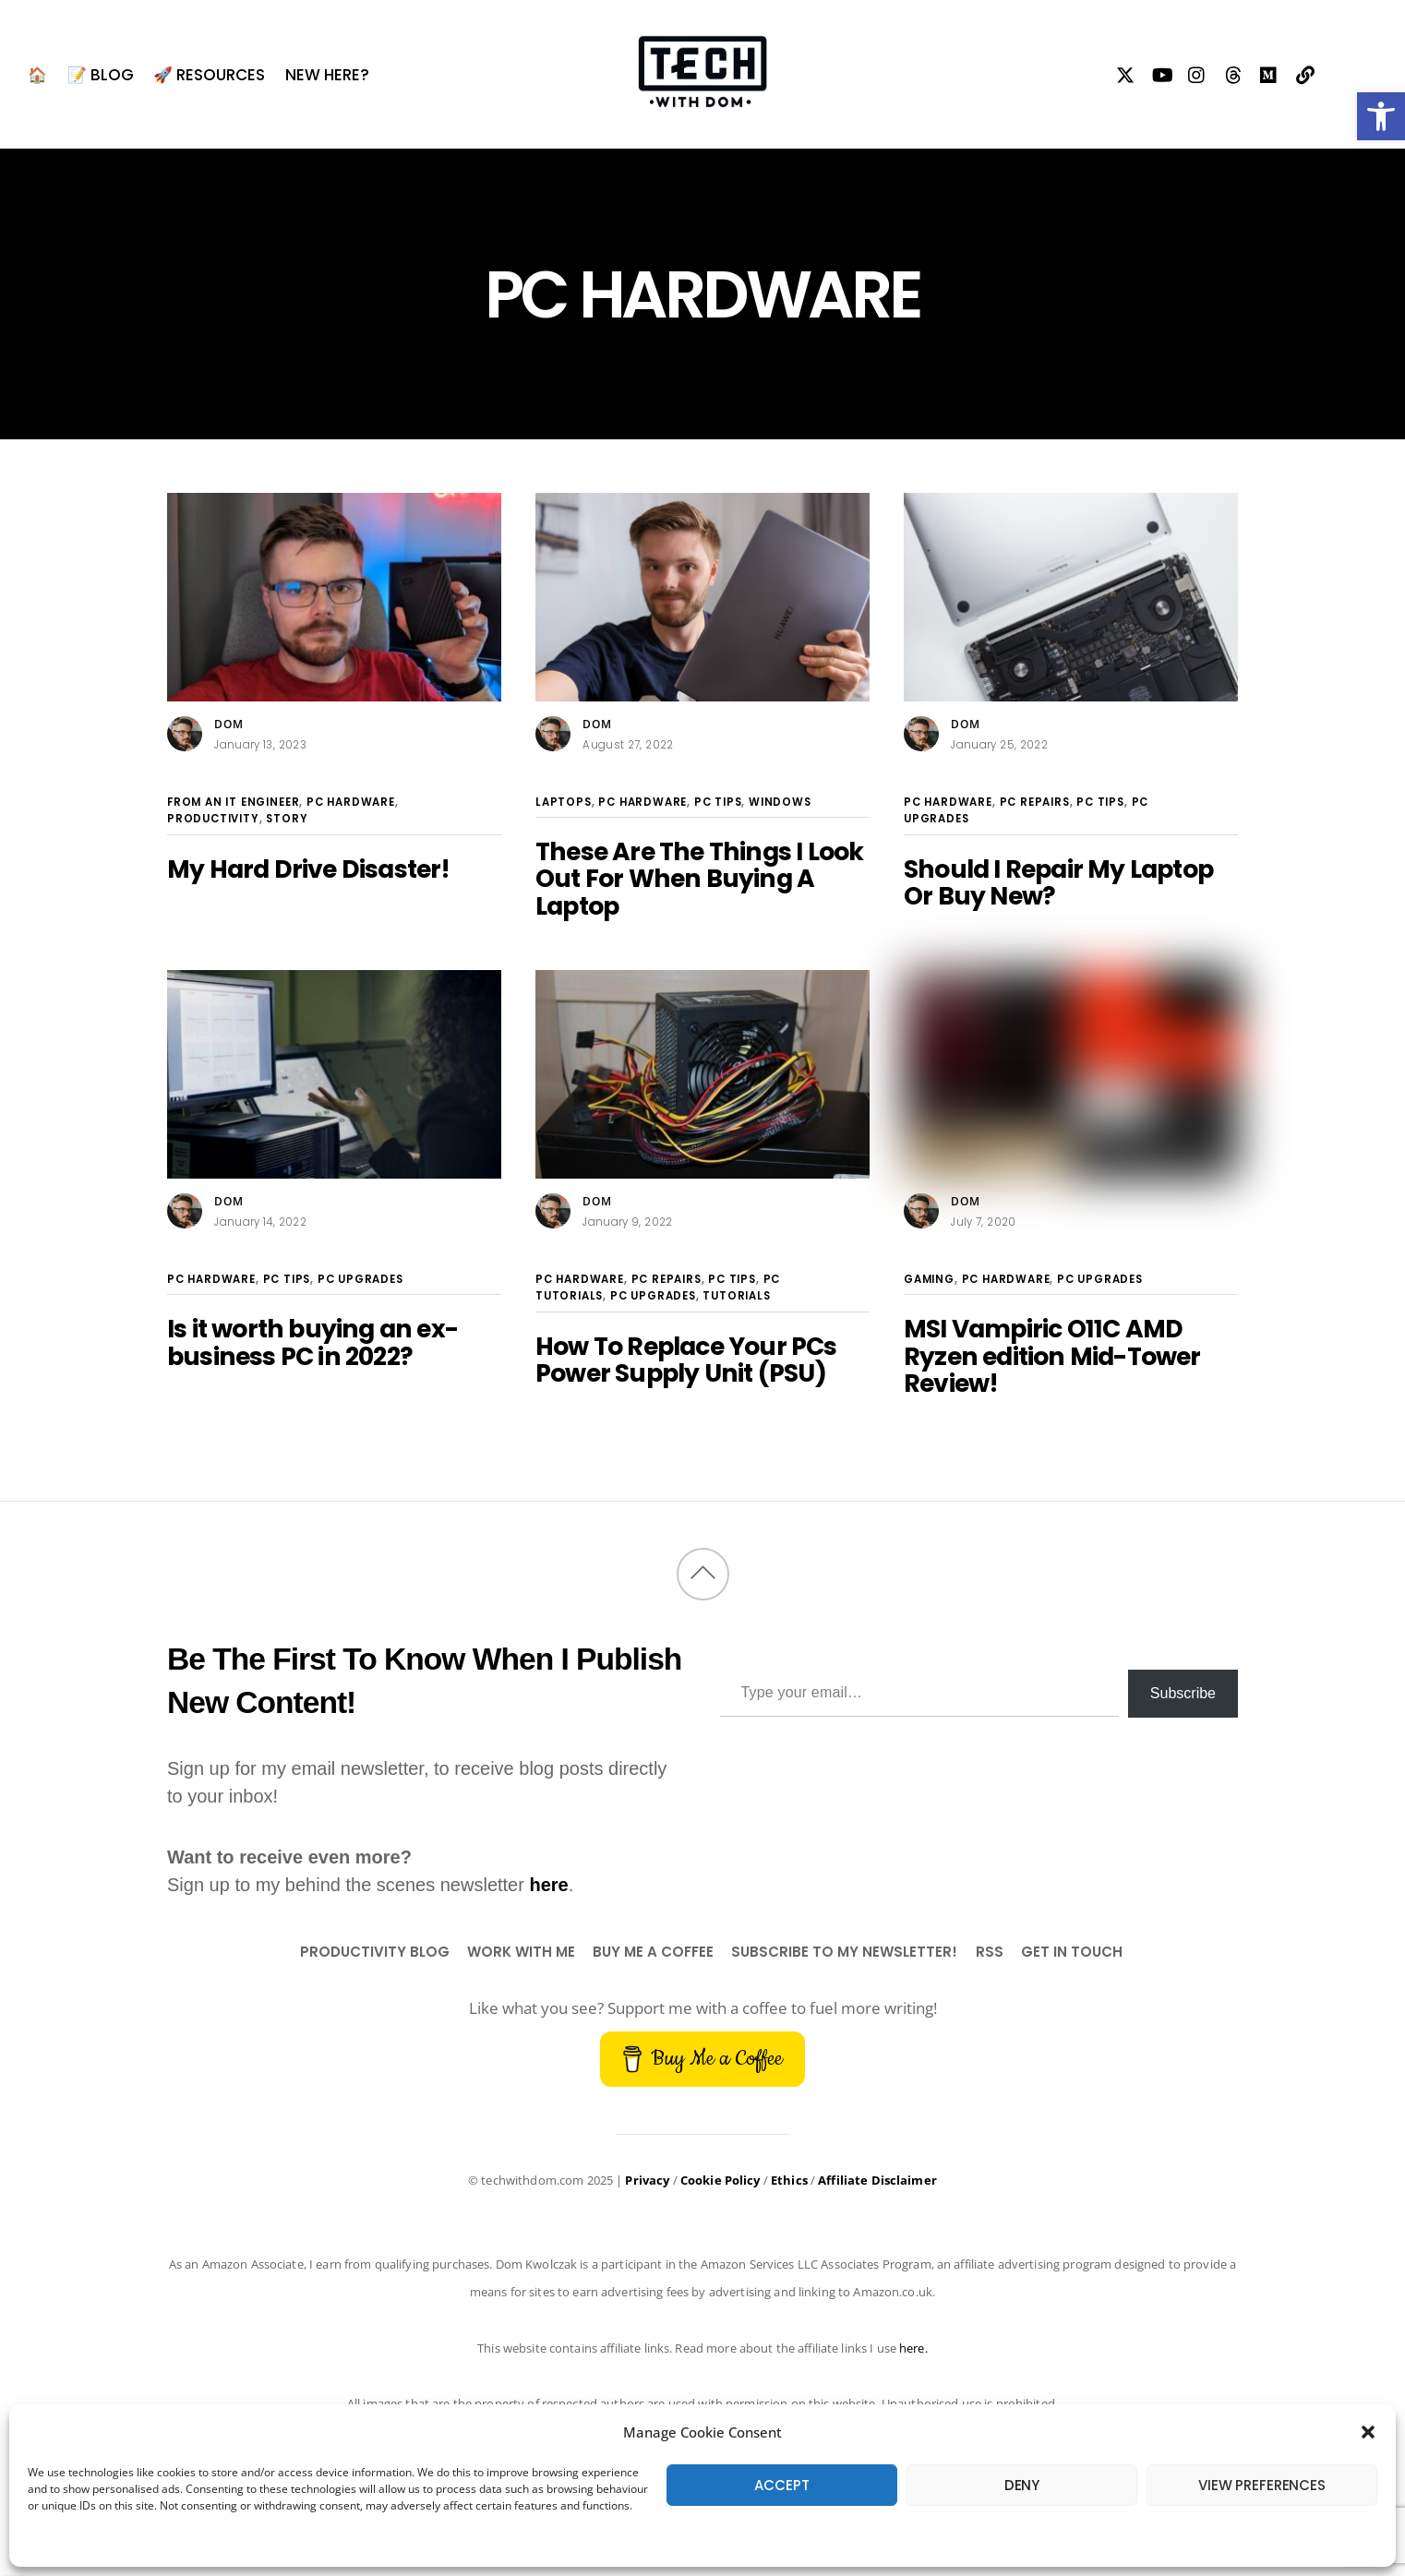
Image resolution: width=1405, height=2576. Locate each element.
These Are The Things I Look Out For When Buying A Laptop (699, 878)
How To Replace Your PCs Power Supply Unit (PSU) (686, 1359)
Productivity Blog (375, 1951)
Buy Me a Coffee (653, 1951)
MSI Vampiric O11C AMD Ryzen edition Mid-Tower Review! (1052, 1356)
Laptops (563, 802)
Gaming (929, 1279)
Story (286, 818)
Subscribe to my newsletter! (844, 1951)
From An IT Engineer (233, 802)
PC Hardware (350, 802)
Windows (780, 802)
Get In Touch (1072, 1951)
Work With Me (521, 1951)
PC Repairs (1035, 802)
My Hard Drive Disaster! (308, 869)
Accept (781, 2485)
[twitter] (1126, 71)
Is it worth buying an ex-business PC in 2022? (312, 1342)
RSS (989, 1951)
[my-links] (1306, 71)
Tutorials (736, 1295)
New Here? (327, 75)
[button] (1381, 116)
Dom (229, 724)
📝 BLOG (100, 75)
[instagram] (1198, 71)
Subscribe (1183, 1693)
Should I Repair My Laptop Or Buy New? (1058, 882)
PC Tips (718, 802)
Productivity (213, 818)
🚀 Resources (209, 75)
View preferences (1262, 2485)
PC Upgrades (360, 1279)
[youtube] (1162, 71)
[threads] (1234, 71)
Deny (1021, 2485)
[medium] (1270, 71)
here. (913, 2348)
